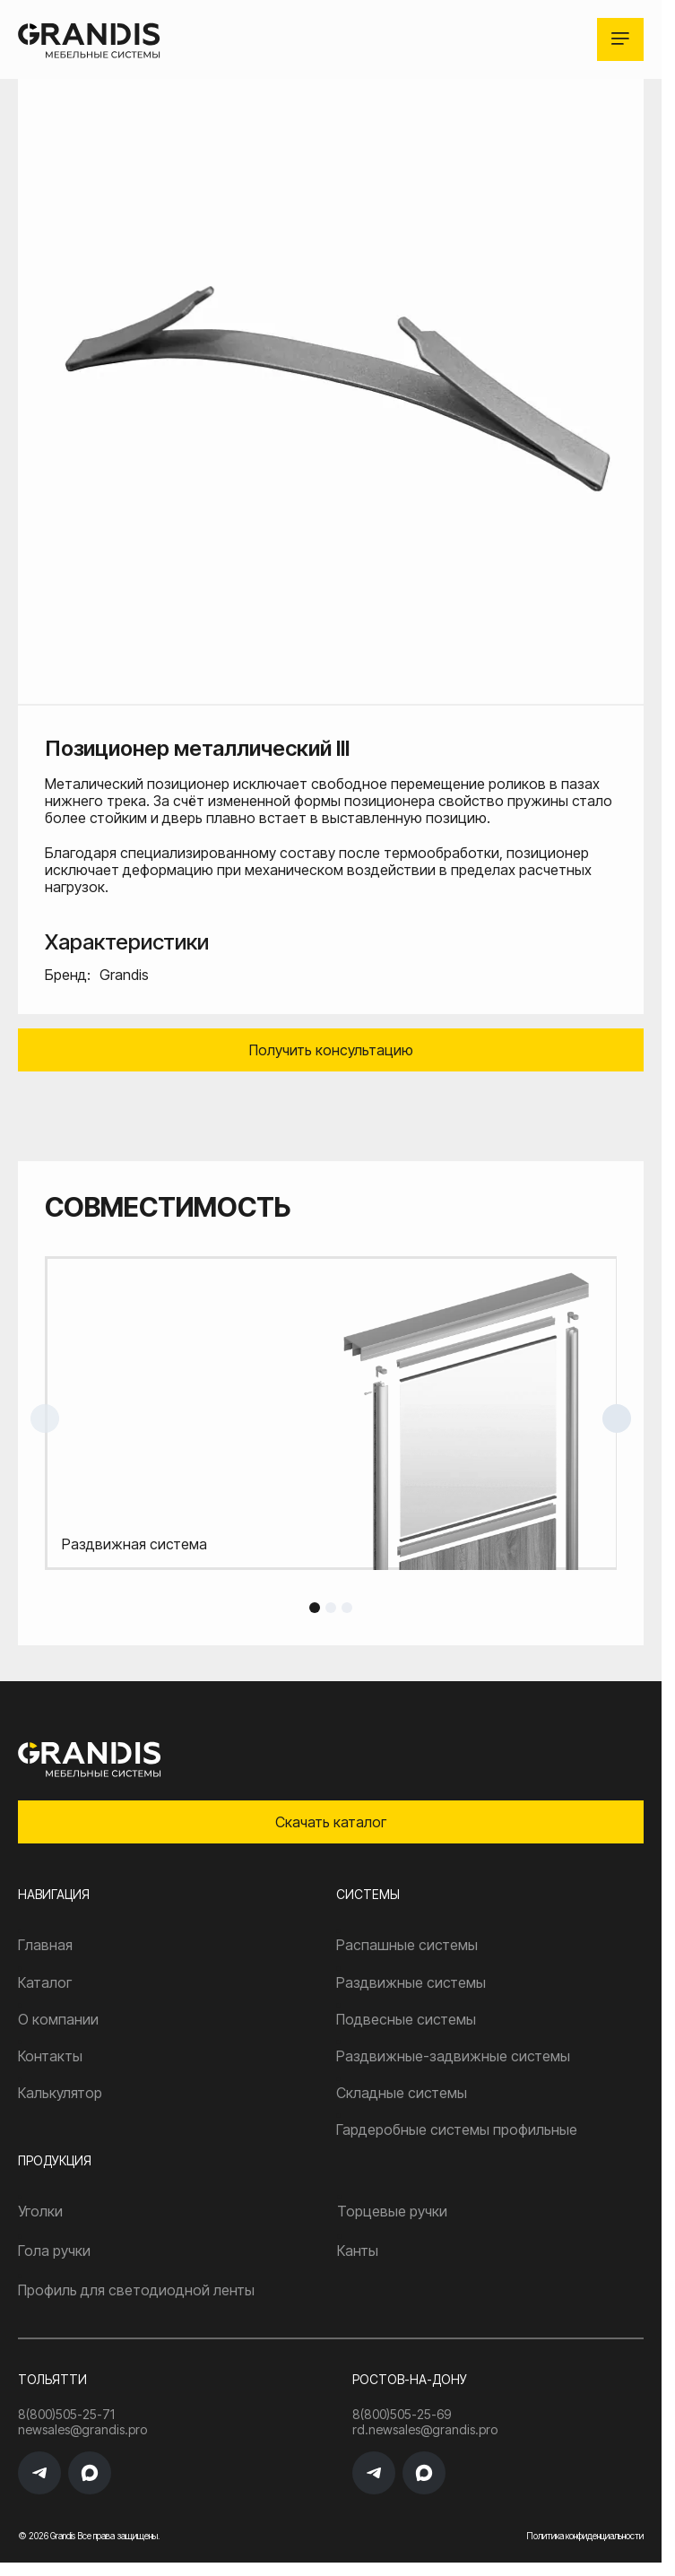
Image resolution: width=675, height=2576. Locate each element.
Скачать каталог (330, 1822)
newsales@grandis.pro (82, 2430)
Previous (44, 1418)
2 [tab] (330, 1607)
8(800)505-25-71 (66, 2414)
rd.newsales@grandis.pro (425, 2430)
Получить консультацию (331, 1050)
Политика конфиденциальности (585, 2535)
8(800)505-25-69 (401, 2414)
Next (616, 1418)
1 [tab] (314, 1607)
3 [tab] (347, 1607)
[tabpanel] (331, 1413)
